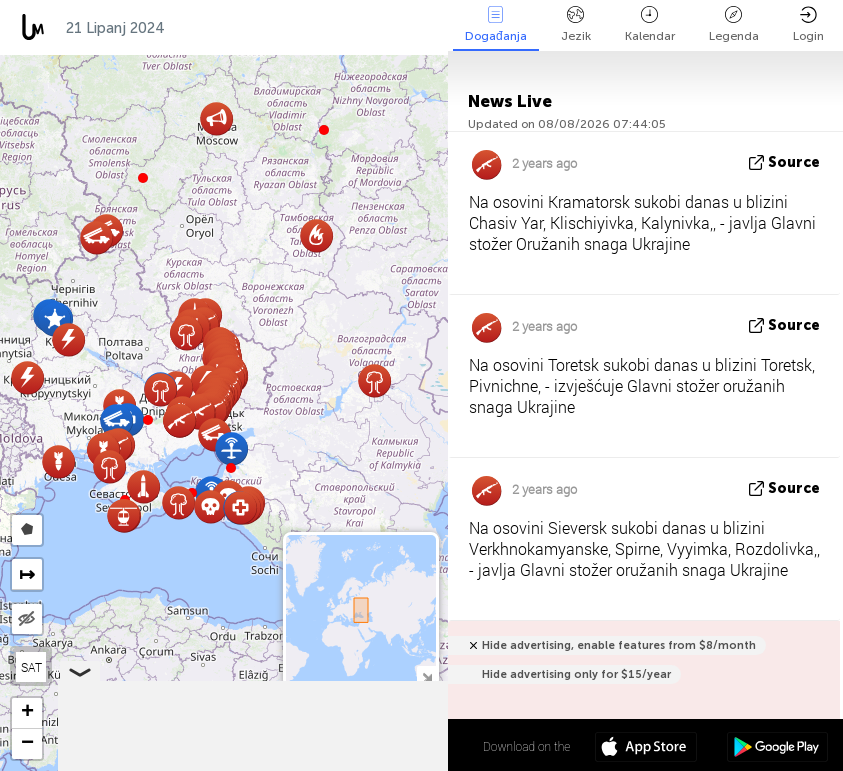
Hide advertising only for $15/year (576, 674)
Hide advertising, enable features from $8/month (619, 645)
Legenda (734, 24)
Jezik (576, 24)
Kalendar (650, 24)
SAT (31, 667)
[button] (148, 420)
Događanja (496, 24)
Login (808, 24)
